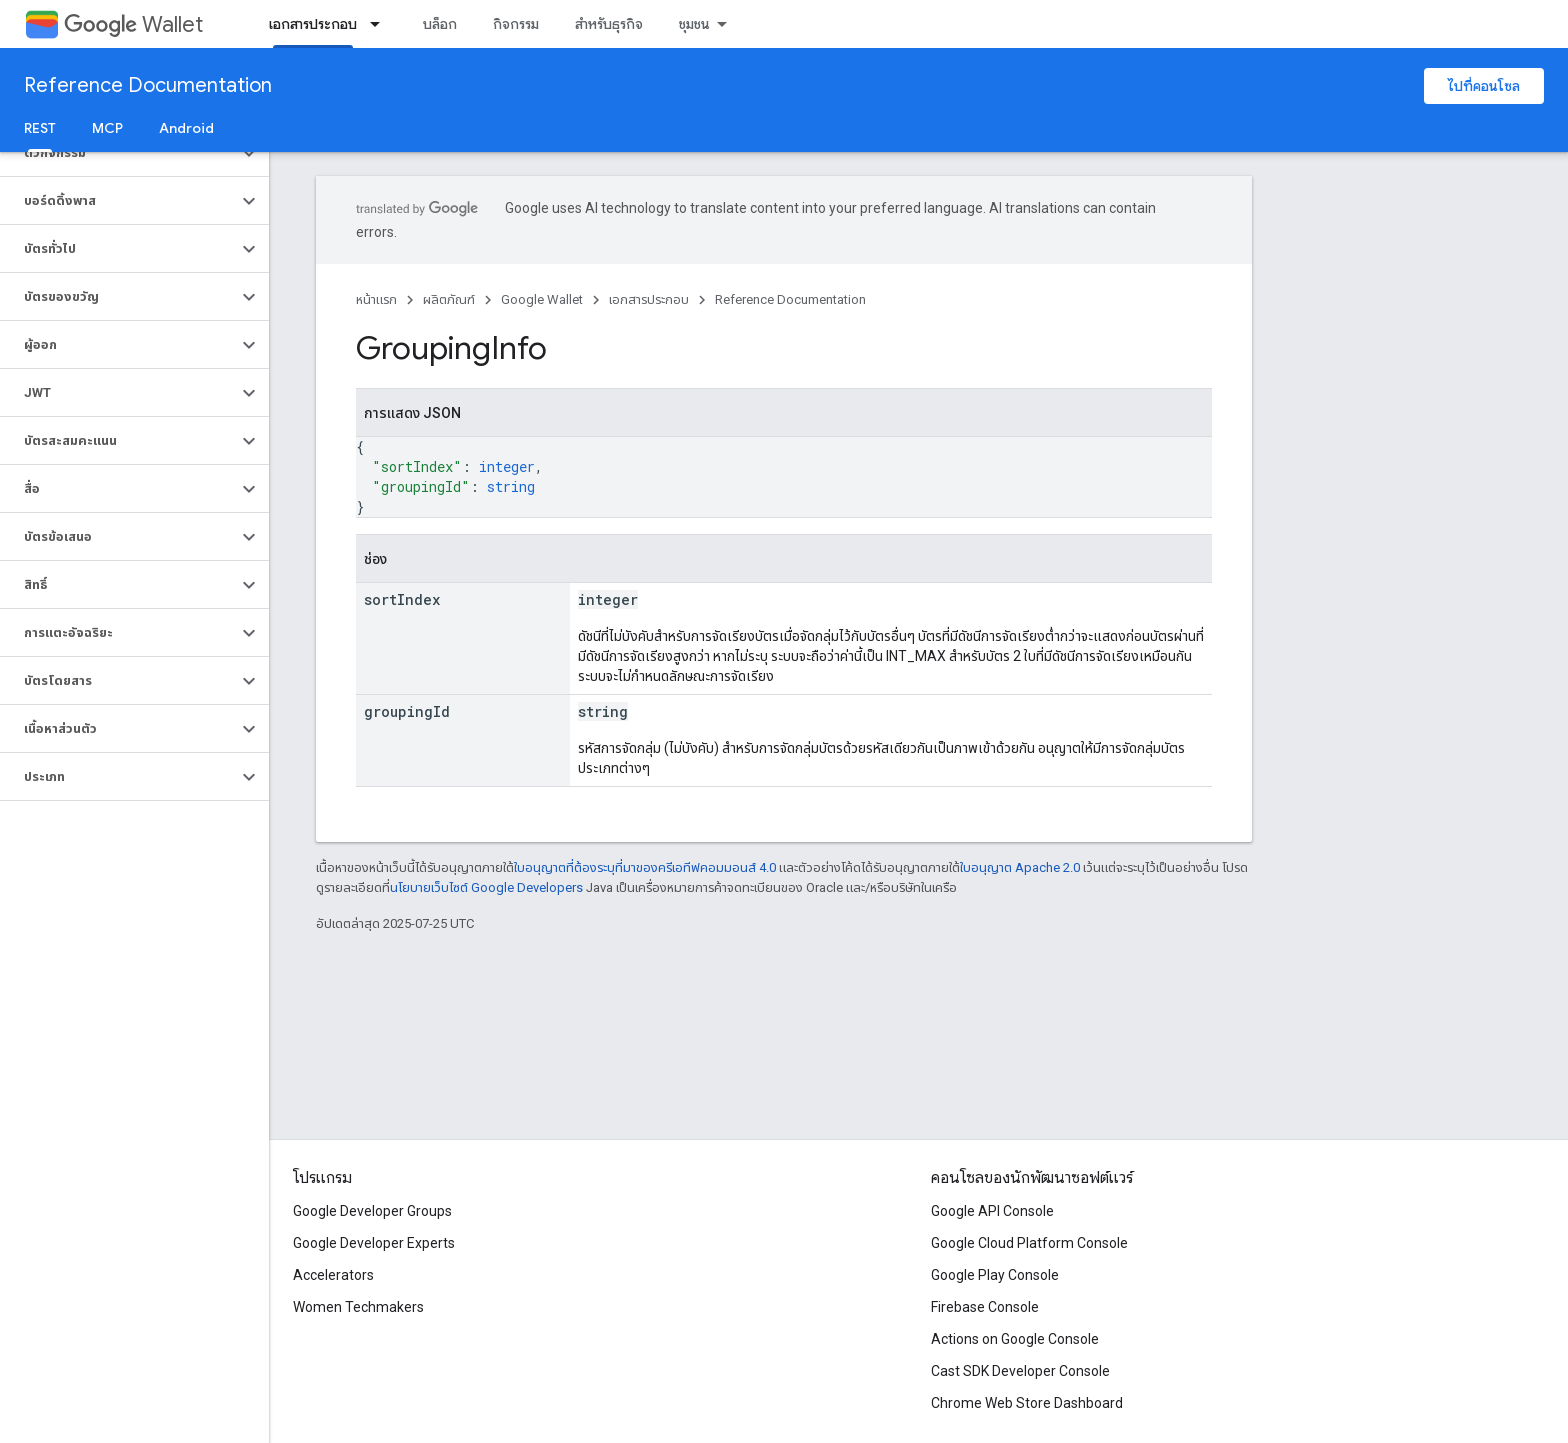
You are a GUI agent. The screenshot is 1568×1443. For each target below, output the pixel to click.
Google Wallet (542, 299)
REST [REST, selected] (40, 128)
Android (186, 128)
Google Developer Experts (374, 1243)
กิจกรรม (516, 24)
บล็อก (440, 24)
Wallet (133, 24)
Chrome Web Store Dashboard (1027, 1403)
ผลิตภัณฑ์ (449, 299)
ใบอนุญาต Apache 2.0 (1020, 867)
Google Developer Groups (372, 1211)
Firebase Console (985, 1307)
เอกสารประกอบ (649, 299)
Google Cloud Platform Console (1029, 1243)
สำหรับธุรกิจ (609, 24)
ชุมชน (694, 24)
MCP (107, 128)
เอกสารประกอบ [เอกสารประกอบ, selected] (313, 24)
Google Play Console (995, 1275)
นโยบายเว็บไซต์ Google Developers (486, 887)
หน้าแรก (376, 299)
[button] (118, 153)
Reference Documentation (148, 85)
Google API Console (992, 1211)
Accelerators (333, 1275)
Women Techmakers (358, 1307)
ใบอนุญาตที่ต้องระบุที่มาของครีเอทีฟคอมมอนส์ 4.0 (645, 867)
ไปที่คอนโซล (1484, 86)
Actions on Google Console (1015, 1339)
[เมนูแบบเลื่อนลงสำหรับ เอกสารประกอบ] (381, 24)
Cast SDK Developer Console (1020, 1371)
